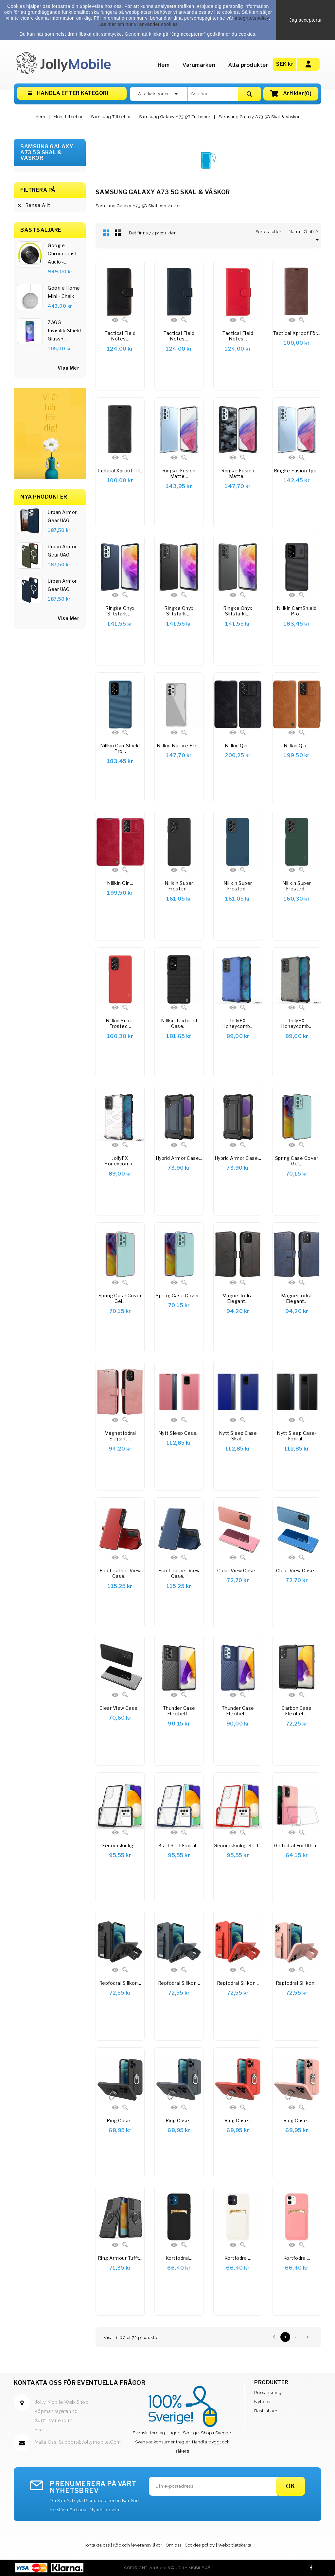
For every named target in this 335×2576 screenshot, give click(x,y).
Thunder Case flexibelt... (179, 1711)
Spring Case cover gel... (297, 1161)
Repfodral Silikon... (120, 1983)
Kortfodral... (179, 2258)
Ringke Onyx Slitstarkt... (179, 611)
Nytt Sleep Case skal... (238, 1436)
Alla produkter (248, 65)
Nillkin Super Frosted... (179, 886)
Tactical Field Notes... (120, 336)
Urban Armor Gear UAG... (62, 516)
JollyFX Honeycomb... (238, 1023)
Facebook (311, 2568)
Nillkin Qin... (238, 745)
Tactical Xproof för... (297, 333)
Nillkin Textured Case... (179, 1023)
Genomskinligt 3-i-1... (238, 1845)
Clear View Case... (238, 1570)
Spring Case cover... (179, 1295)
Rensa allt (33, 205)
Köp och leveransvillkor (138, 2545)
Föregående (274, 2337)
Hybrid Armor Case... (179, 1158)
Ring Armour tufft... (120, 2258)
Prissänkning (267, 2392)
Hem (164, 65)
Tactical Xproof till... (120, 470)
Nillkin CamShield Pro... (297, 611)
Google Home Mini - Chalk (64, 292)
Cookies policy (200, 2545)
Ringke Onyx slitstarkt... (120, 611)
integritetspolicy (252, 18)
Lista (118, 232)
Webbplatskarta (235, 2545)
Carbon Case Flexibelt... (297, 1711)
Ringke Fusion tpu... (297, 470)
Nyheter (262, 2401)
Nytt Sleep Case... (179, 1433)
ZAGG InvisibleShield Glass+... (64, 330)
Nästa (307, 2337)
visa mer (68, 368)
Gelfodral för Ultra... (297, 1845)
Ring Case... (120, 2120)
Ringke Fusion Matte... (179, 473)
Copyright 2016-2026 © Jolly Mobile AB (167, 2568)
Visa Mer (68, 618)
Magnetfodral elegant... (238, 1298)
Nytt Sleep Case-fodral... (297, 1436)
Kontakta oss (96, 2545)
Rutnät (106, 232)
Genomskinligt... (120, 1845)
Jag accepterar (305, 20)
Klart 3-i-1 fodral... (179, 1845)
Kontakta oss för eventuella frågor (79, 2382)
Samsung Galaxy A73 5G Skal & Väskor (46, 152)
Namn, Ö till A (305, 231)
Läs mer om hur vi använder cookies (138, 24)
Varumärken (199, 65)
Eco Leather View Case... (120, 1573)
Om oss (174, 2545)
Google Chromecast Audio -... (62, 254)
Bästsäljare (265, 2410)
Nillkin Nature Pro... (179, 745)
